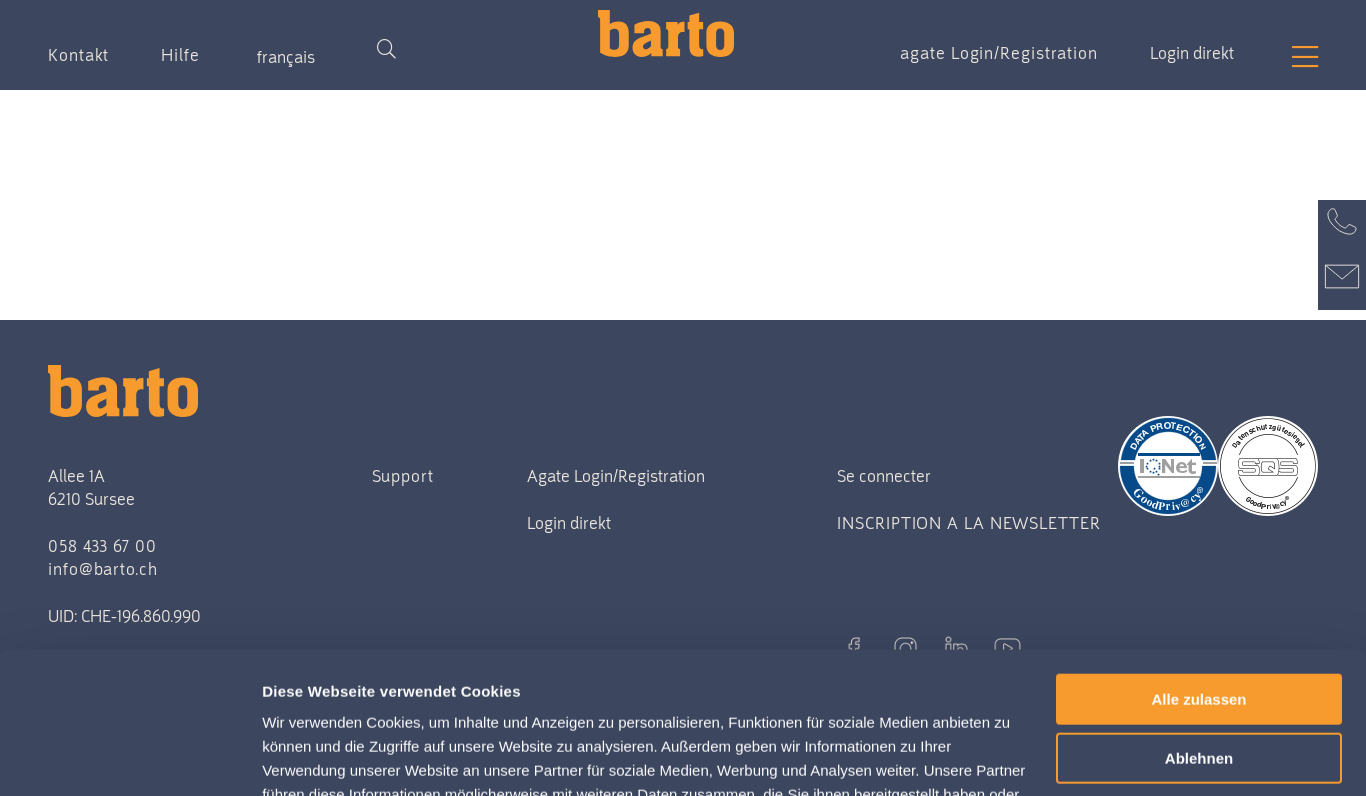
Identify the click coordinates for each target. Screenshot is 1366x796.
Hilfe (180, 55)
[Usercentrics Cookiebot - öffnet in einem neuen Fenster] (129, 757)
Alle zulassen (1198, 558)
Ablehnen (1199, 617)
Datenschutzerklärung (684, 701)
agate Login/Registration (999, 53)
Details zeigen (317, 756)
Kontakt (78, 55)
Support (403, 476)
